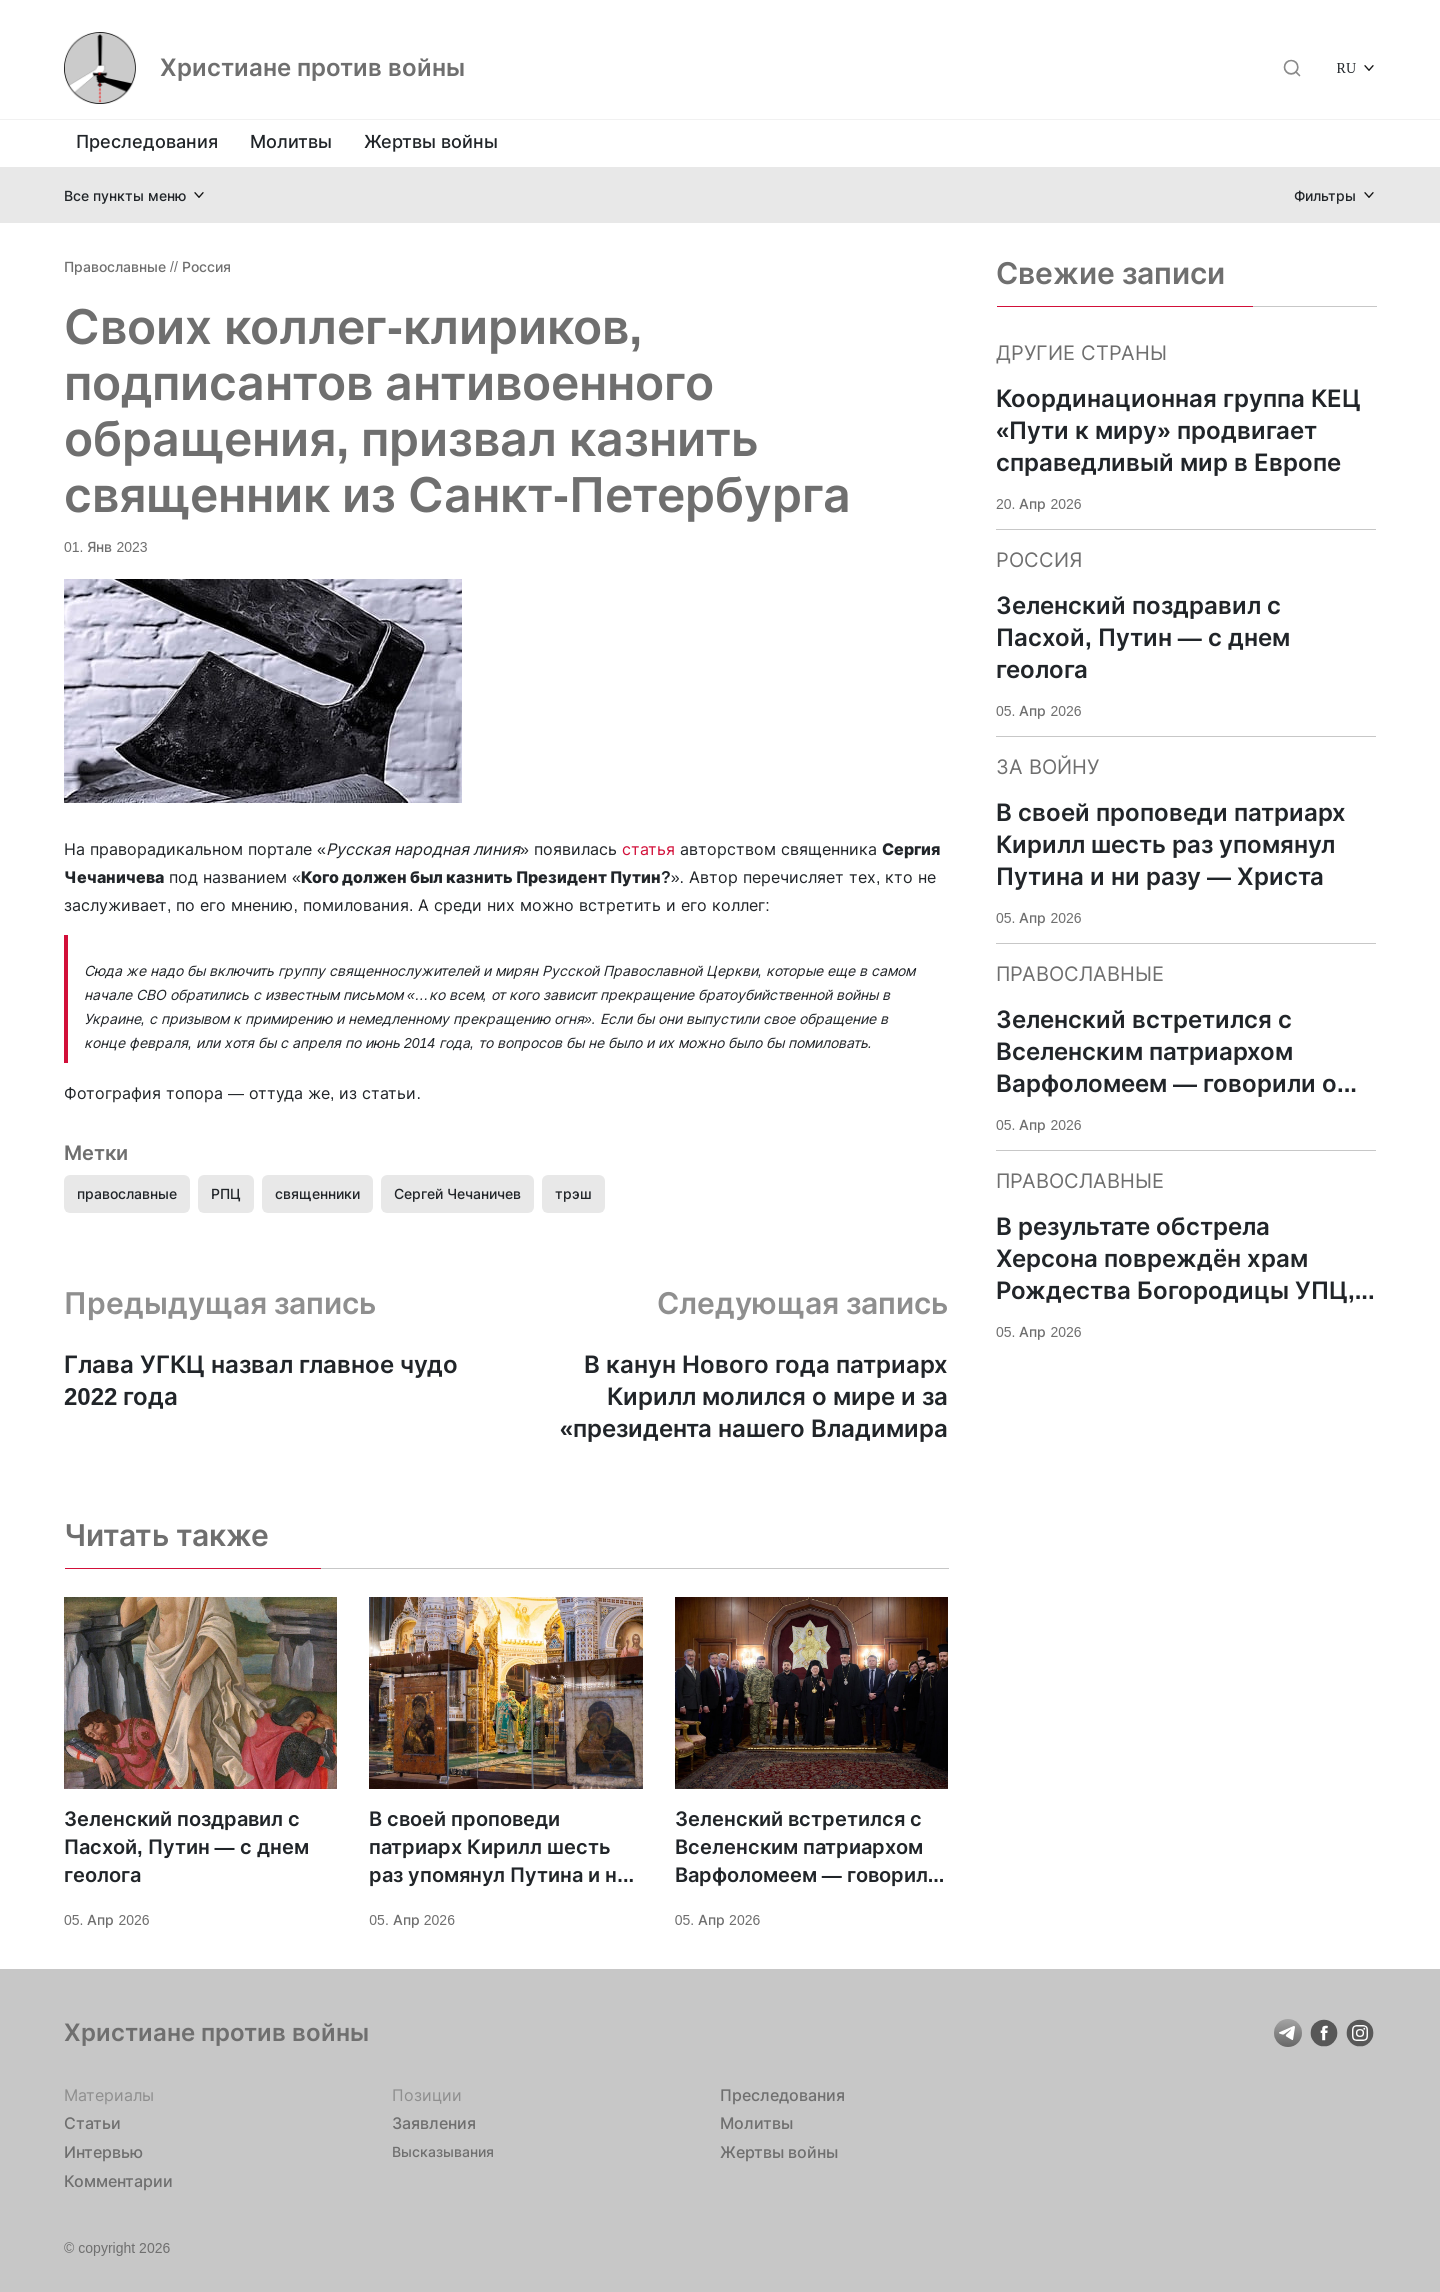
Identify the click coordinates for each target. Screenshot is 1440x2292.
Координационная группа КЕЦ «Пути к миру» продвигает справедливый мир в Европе (1178, 430)
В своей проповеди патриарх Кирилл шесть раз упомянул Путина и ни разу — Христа (499, 1848)
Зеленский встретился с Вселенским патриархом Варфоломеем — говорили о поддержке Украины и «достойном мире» (807, 1848)
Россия (206, 266)
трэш (573, 1193)
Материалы (109, 2095)
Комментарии (118, 2181)
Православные (115, 266)
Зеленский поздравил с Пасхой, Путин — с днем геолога (186, 1847)
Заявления (434, 2123)
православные (127, 1193)
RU (1346, 67)
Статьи (92, 2123)
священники (317, 1193)
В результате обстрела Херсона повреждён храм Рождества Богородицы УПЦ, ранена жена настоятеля (1175, 1259)
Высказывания (443, 2151)
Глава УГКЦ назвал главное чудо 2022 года (261, 1380)
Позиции (427, 2095)
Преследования (147, 141)
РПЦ (226, 1193)
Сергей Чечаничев (457, 1193)
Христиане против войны (312, 68)
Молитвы (291, 141)
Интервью (103, 2152)
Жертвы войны (431, 141)
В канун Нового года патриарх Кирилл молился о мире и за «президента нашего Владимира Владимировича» (754, 1397)
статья (648, 849)
